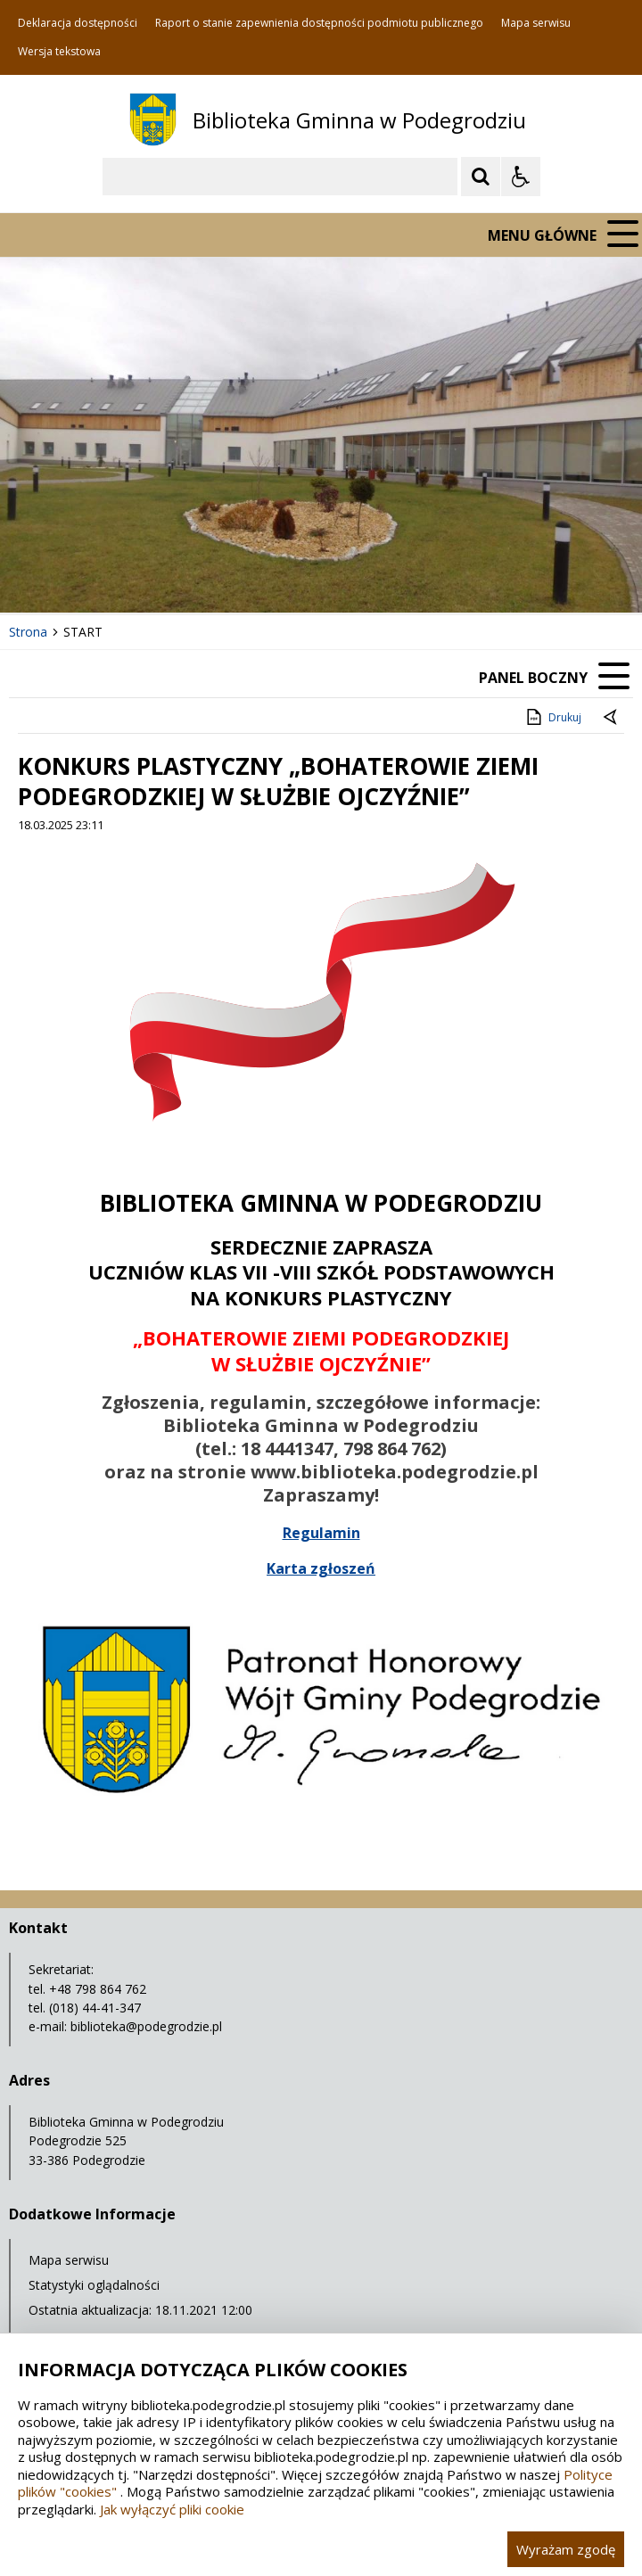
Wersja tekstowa (59, 51)
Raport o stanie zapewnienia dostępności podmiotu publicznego (319, 23)
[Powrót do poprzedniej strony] (611, 717)
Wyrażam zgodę (565, 2549)
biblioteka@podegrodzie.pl (146, 2026)
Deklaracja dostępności (77, 23)
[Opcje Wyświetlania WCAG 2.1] (520, 176)
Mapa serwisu (536, 23)
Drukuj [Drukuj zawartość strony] (552, 717)
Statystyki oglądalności (94, 2284)
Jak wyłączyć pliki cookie (172, 2509)
